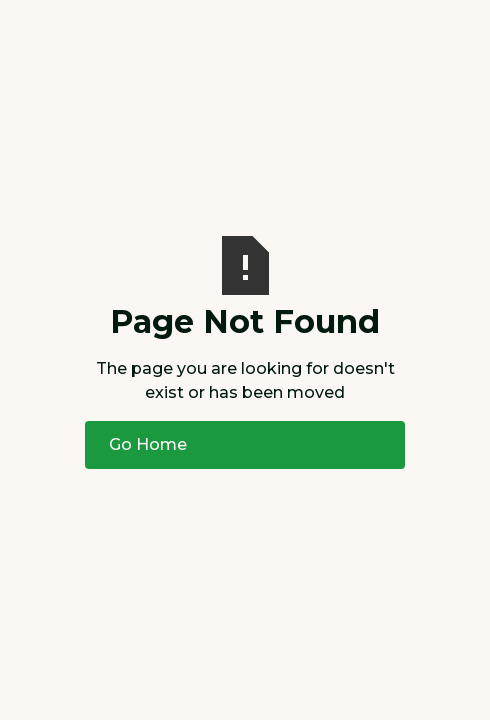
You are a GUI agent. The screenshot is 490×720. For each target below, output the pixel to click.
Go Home (148, 444)
